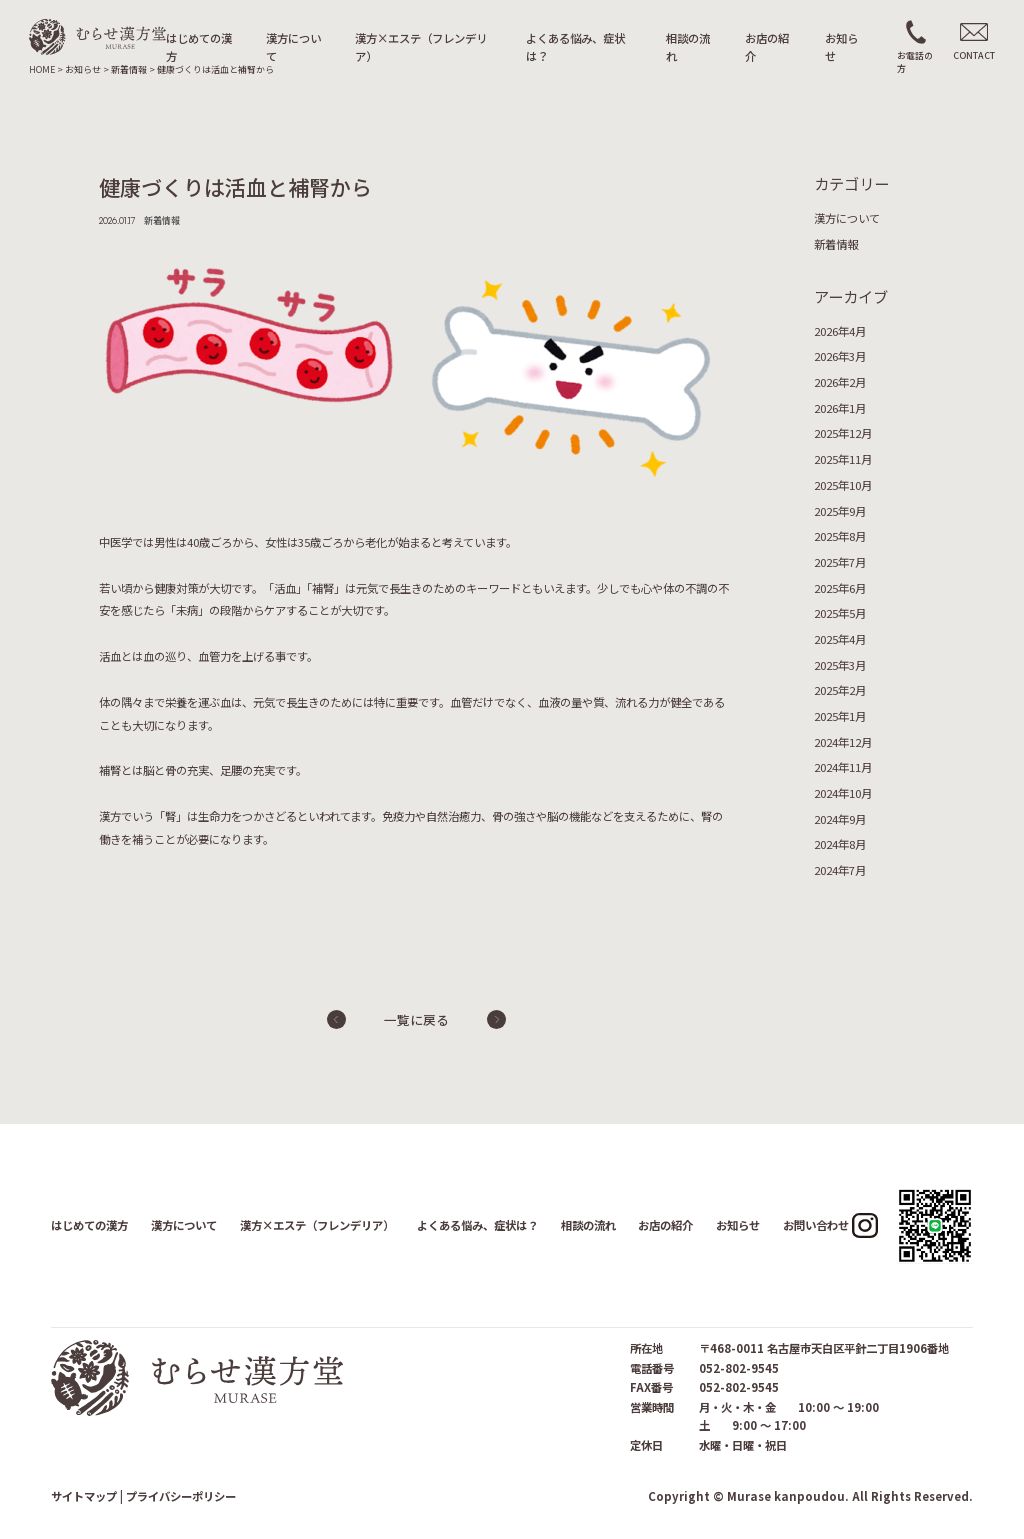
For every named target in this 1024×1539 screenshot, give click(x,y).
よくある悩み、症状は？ (575, 46)
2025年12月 (843, 433)
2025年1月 (840, 716)
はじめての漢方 (199, 46)
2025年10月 (843, 485)
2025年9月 (840, 511)
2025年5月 (840, 613)
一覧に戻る (416, 1019)
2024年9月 (840, 819)
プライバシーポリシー (181, 1496)
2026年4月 (840, 331)
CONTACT (974, 55)
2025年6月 (840, 588)
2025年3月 (840, 665)
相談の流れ (688, 46)
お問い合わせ (816, 1225)
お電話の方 (915, 62)
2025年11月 (843, 459)
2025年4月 (840, 639)
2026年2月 (840, 382)
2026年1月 (840, 408)
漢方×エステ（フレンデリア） (421, 46)
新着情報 (836, 244)
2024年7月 (840, 870)
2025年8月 (840, 536)
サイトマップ (84, 1496)
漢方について (293, 46)
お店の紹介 (767, 46)
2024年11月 (843, 767)
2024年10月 (843, 793)
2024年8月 (840, 844)
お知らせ (841, 46)
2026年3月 (840, 356)
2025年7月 (840, 562)
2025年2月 (840, 690)
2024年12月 (843, 742)
